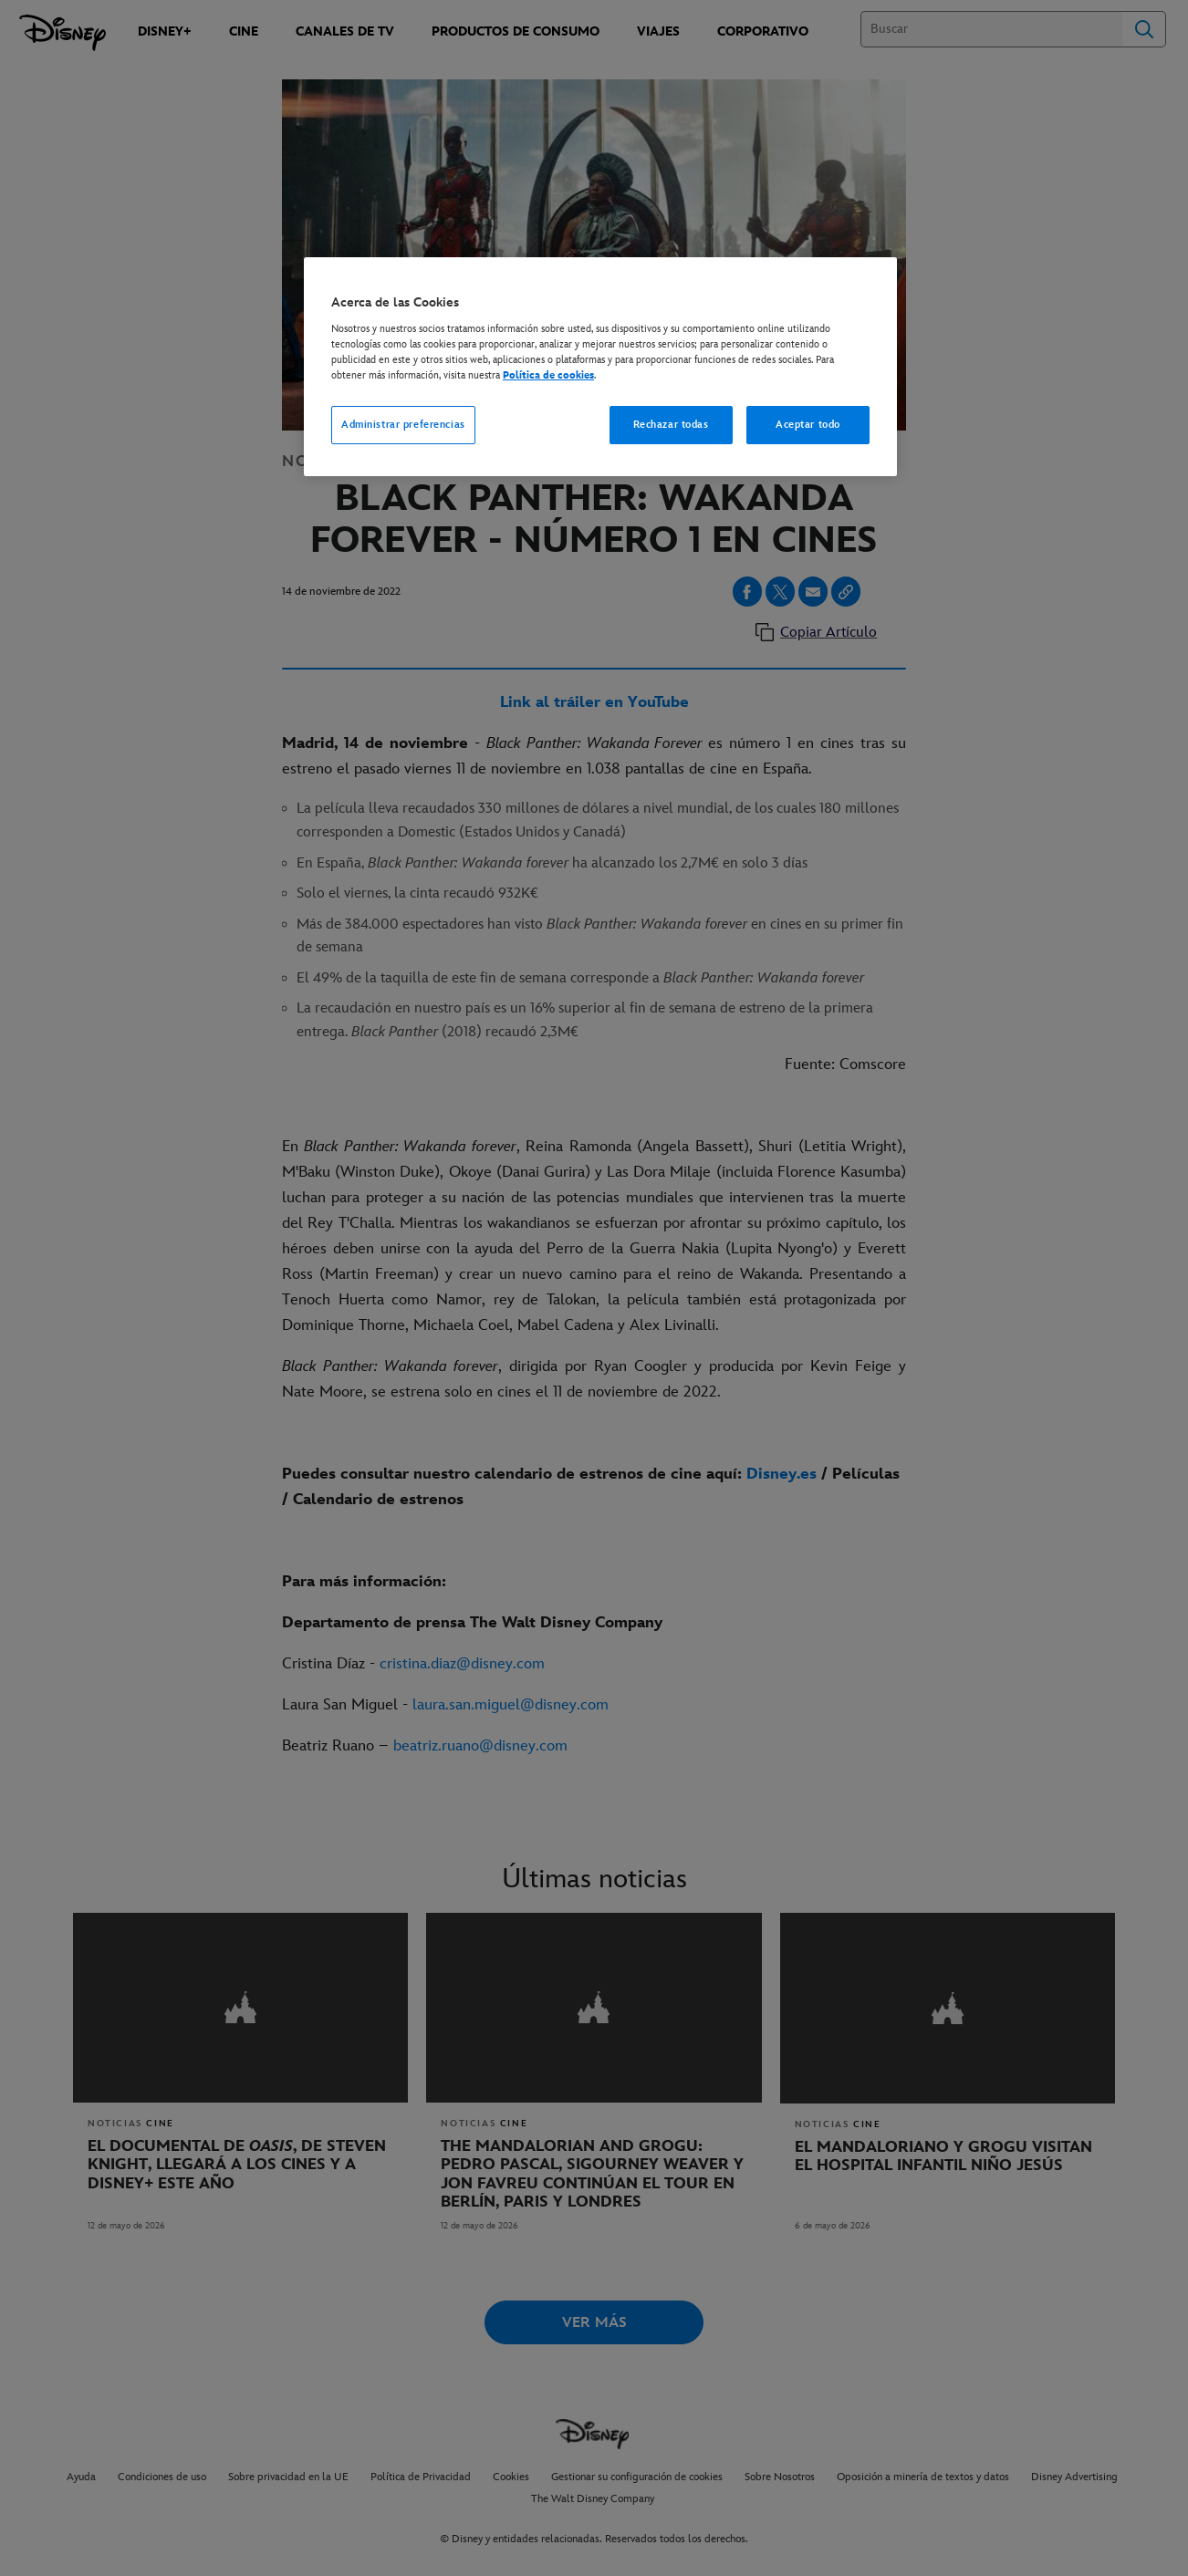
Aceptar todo (808, 425)
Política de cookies (548, 375)
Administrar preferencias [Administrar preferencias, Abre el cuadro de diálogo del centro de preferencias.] (403, 425)
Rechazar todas (671, 425)
